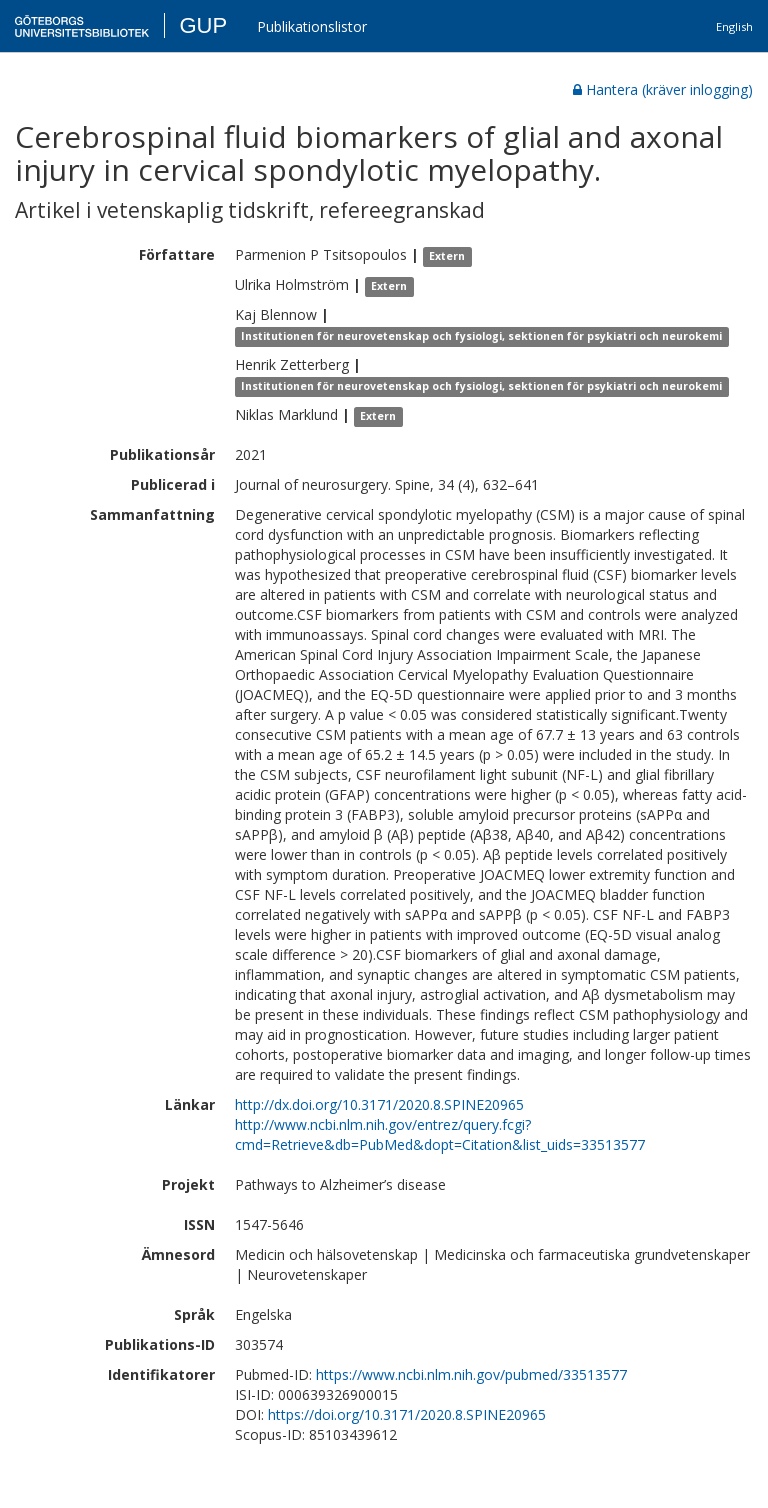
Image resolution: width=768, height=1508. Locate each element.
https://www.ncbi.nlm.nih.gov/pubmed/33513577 (471, 1374)
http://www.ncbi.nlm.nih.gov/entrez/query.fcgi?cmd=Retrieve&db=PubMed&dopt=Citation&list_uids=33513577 (440, 1134)
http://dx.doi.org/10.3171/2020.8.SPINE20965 (379, 1104)
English (734, 26)
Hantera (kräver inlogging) (663, 89)
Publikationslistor (312, 26)
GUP (203, 25)
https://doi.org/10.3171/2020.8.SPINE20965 (407, 1414)
